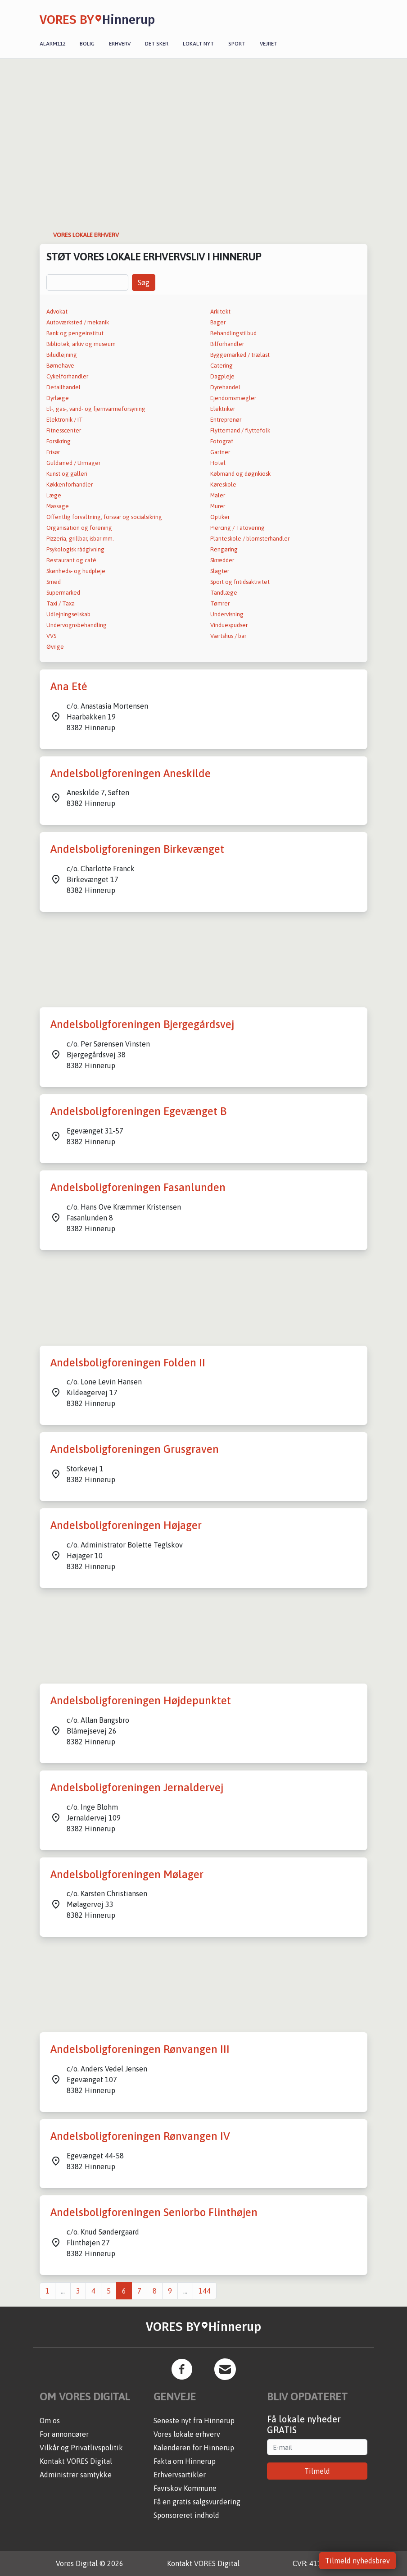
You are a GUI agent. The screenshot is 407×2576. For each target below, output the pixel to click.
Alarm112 (52, 44)
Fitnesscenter (63, 430)
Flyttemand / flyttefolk (240, 430)
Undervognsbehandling (76, 625)
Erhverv (120, 44)
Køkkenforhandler (69, 484)
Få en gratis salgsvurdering (197, 2502)
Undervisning (227, 614)
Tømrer (220, 603)
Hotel (218, 463)
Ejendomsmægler (233, 398)
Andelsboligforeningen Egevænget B (138, 1111)
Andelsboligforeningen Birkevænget (137, 849)
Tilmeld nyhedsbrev (357, 2561)
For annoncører (64, 2434)
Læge (53, 495)
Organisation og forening (79, 527)
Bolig (87, 44)
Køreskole (223, 484)
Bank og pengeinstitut (75, 333)
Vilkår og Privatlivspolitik (81, 2448)
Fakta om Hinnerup (185, 2461)
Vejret (268, 44)
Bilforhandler (227, 344)
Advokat (57, 311)
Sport (236, 44)
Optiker (220, 517)
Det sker (156, 44)
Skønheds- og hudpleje (75, 571)
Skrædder (222, 560)
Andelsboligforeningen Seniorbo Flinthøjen (154, 2212)
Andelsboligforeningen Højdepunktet (140, 1700)
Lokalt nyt (198, 44)
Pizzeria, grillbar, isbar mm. (80, 538)
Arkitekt (220, 311)
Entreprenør (225, 419)
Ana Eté (68, 686)
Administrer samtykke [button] (76, 2475)
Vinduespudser (229, 625)
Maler (217, 495)
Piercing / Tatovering (237, 527)
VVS (51, 636)
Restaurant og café (71, 560)
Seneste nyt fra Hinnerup (194, 2421)
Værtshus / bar (228, 636)
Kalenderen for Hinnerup (194, 2448)
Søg (143, 282)
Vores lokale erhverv (187, 2434)
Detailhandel (63, 387)
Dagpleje (222, 376)
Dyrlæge (57, 398)
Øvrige (55, 646)
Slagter (219, 571)
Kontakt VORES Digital (76, 2461)
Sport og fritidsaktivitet (240, 581)
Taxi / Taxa (60, 603)
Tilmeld (317, 2471)
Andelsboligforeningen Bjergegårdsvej (142, 1024)
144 (205, 2291)
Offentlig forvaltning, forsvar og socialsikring (104, 517)
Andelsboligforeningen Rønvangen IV (140, 2136)
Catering (221, 365)
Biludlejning (61, 354)
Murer (217, 506)
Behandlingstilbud (233, 333)
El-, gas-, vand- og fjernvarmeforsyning (95, 408)
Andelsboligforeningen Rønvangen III (140, 2049)
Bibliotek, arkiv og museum (81, 344)
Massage (57, 506)
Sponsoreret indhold (186, 2515)
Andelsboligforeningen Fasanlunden (138, 1187)
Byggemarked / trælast (240, 354)
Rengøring (224, 549)
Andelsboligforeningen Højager (126, 1525)
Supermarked (63, 592)
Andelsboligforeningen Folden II (127, 1362)
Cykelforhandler (67, 376)
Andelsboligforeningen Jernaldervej (136, 1787)
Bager (218, 322)
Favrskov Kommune (185, 2488)
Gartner (220, 452)
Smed (53, 581)
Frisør (53, 452)
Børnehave (60, 365)
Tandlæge (223, 592)
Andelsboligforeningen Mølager (127, 1874)
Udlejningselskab (68, 614)
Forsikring (58, 441)
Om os (50, 2421)
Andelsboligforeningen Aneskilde (130, 773)
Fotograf (221, 441)
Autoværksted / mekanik (77, 322)
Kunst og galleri (66, 473)
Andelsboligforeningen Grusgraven (134, 1449)
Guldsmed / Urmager (73, 463)
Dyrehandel (225, 387)
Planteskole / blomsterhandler (249, 538)
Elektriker (222, 408)
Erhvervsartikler (180, 2475)
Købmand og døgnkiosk (240, 473)
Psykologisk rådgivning (75, 549)
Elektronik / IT (64, 419)
